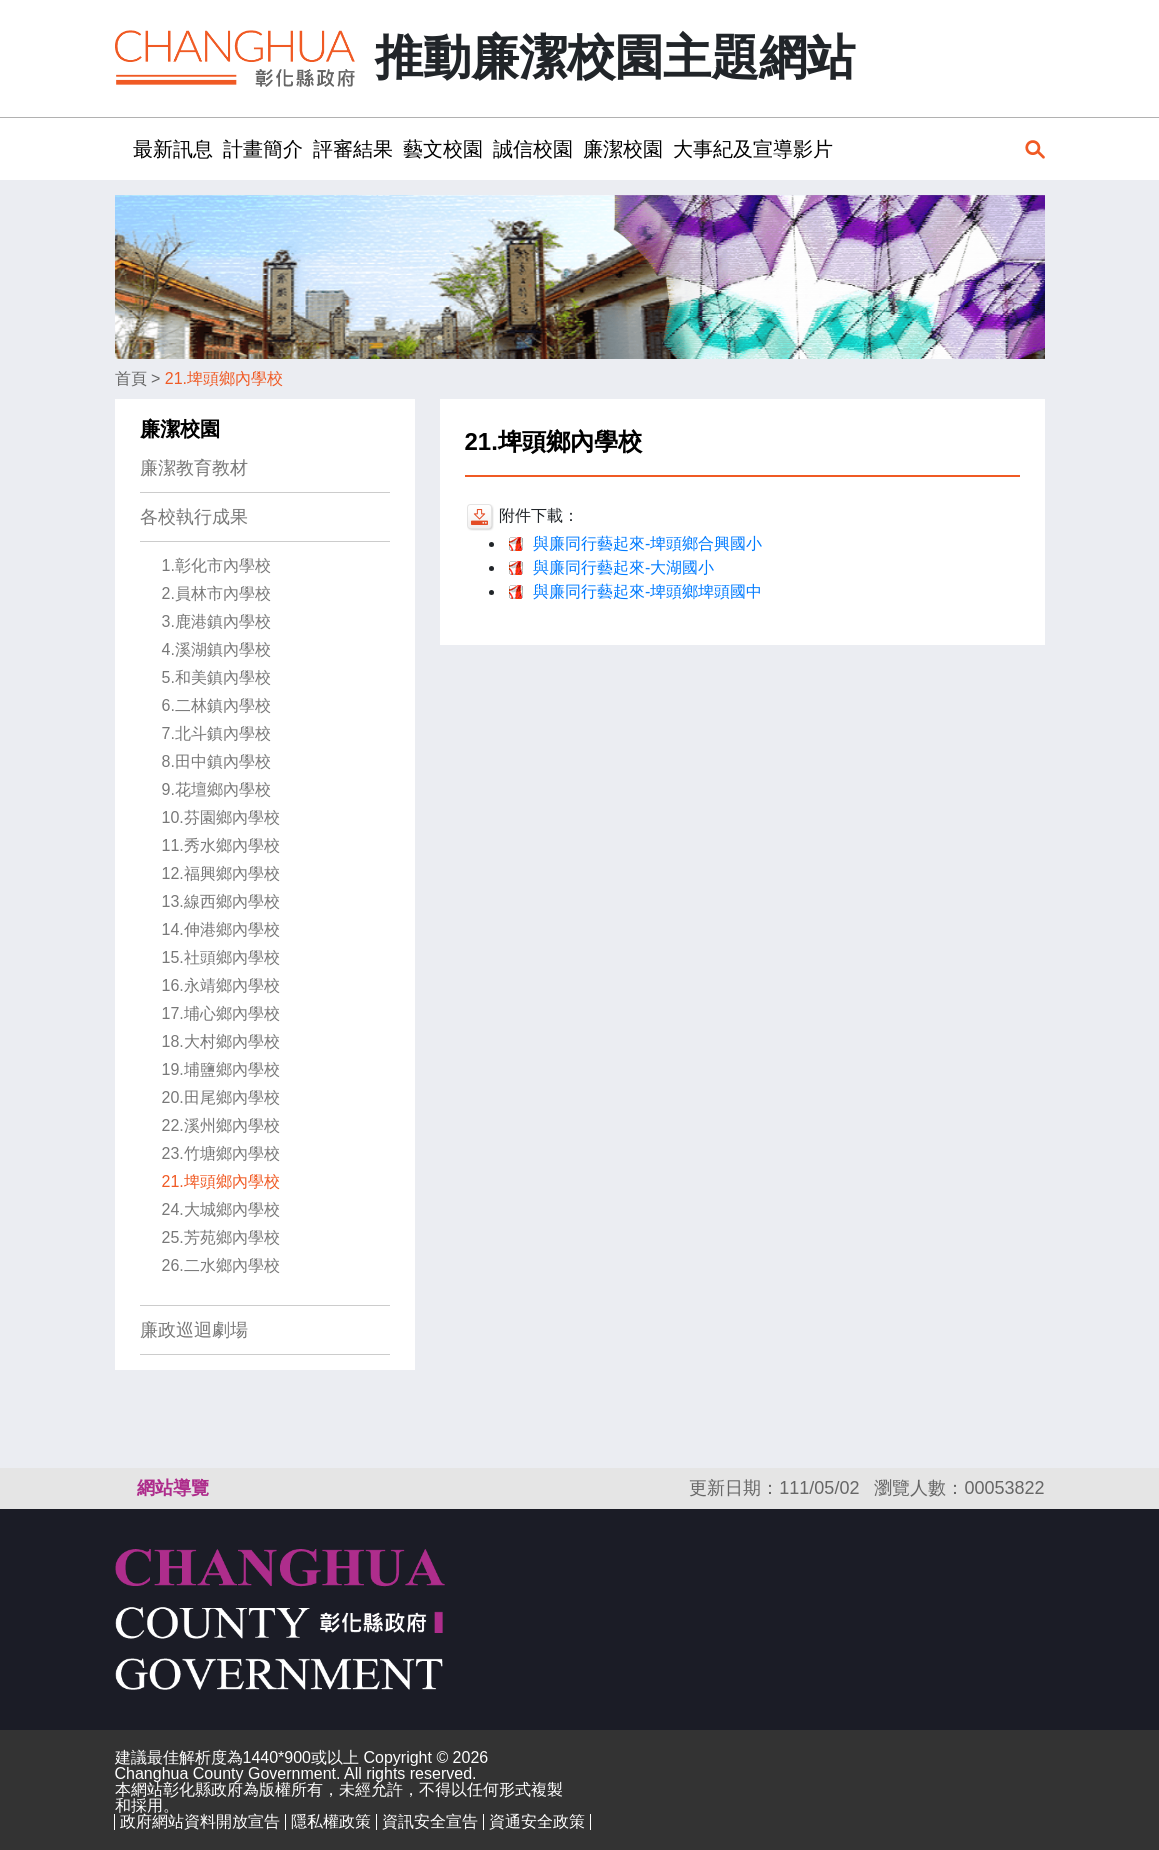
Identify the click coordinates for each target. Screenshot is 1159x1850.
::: (121, 148)
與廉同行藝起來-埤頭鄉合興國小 (647, 543)
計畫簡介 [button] (263, 149)
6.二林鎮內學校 (216, 705)
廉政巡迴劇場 (194, 1330)
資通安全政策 (537, 1821)
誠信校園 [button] (533, 149)
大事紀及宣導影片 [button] (753, 149)
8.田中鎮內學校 (216, 761)
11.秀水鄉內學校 (221, 845)
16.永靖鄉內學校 (221, 985)
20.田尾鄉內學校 (221, 1097)
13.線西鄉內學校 (221, 901)
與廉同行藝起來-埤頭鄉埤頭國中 (647, 591)
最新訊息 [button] (173, 149)
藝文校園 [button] (443, 149)
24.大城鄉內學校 (221, 1209)
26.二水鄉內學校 (221, 1265)
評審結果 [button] (353, 149)
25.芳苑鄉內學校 (221, 1237)
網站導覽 (173, 1488)
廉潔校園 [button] (623, 149)
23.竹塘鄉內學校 (221, 1153)
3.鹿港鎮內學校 (216, 621)
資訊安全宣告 (430, 1821)
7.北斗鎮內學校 (216, 733)
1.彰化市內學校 (216, 565)
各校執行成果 (194, 517)
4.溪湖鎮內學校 (216, 649)
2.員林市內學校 (216, 593)
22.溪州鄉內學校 (221, 1125)
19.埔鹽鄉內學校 (221, 1069)
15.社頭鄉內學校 (221, 957)
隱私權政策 (331, 1821)
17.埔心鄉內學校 (221, 1013)
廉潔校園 (180, 429)
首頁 (131, 378)
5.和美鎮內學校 (216, 677)
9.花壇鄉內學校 (216, 789)
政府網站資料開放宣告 (200, 1821)
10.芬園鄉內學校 (221, 817)
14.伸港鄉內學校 (221, 929)
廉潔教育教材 (194, 468)
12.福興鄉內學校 (221, 873)
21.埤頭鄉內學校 (224, 378)
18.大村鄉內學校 (221, 1041)
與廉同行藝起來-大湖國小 (623, 567)
